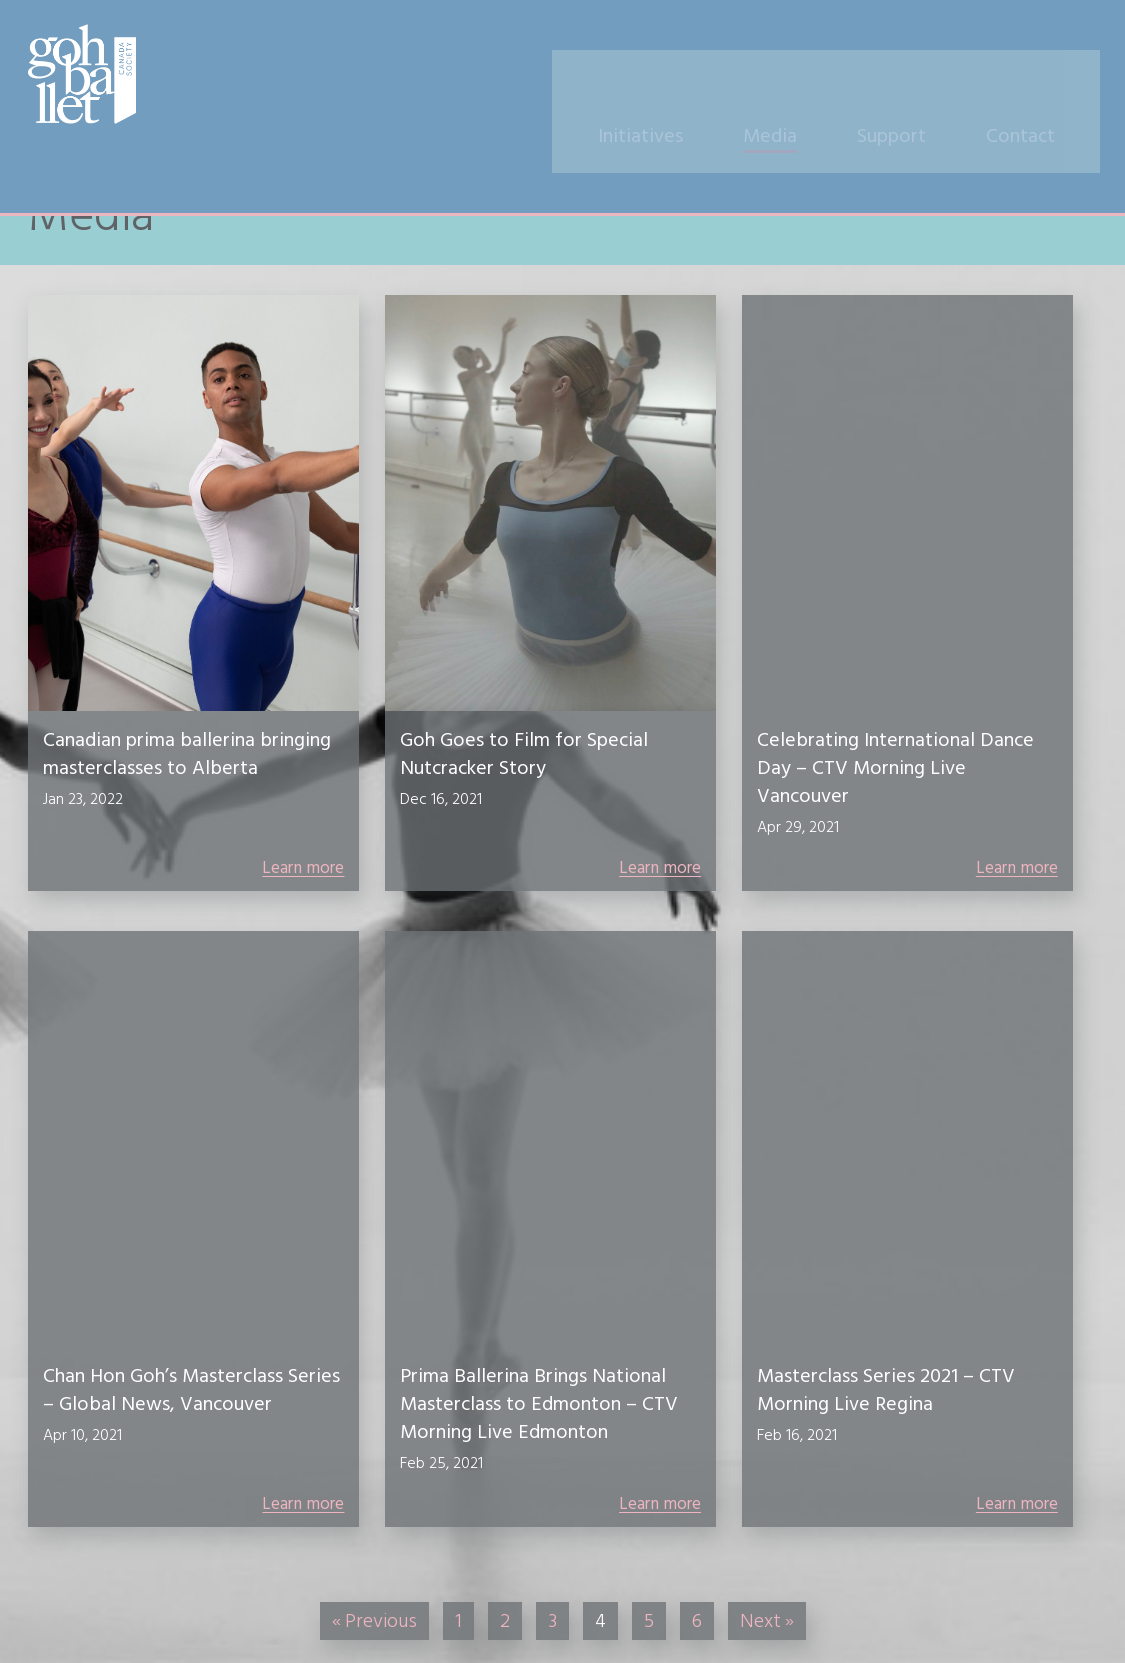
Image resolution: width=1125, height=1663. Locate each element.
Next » (767, 1621)
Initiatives (665, 77)
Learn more (303, 868)
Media (795, 77)
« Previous (374, 1621)
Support (916, 77)
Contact (1045, 77)
